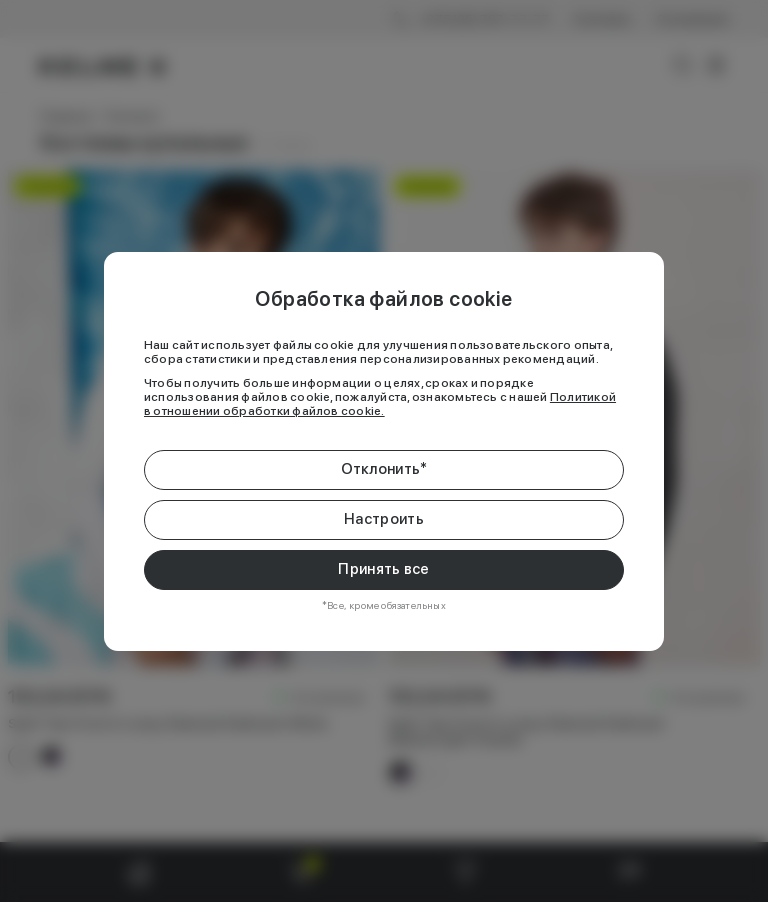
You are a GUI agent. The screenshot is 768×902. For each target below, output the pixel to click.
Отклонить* (384, 469)
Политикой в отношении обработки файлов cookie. (380, 404)
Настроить (384, 519)
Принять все (383, 569)
